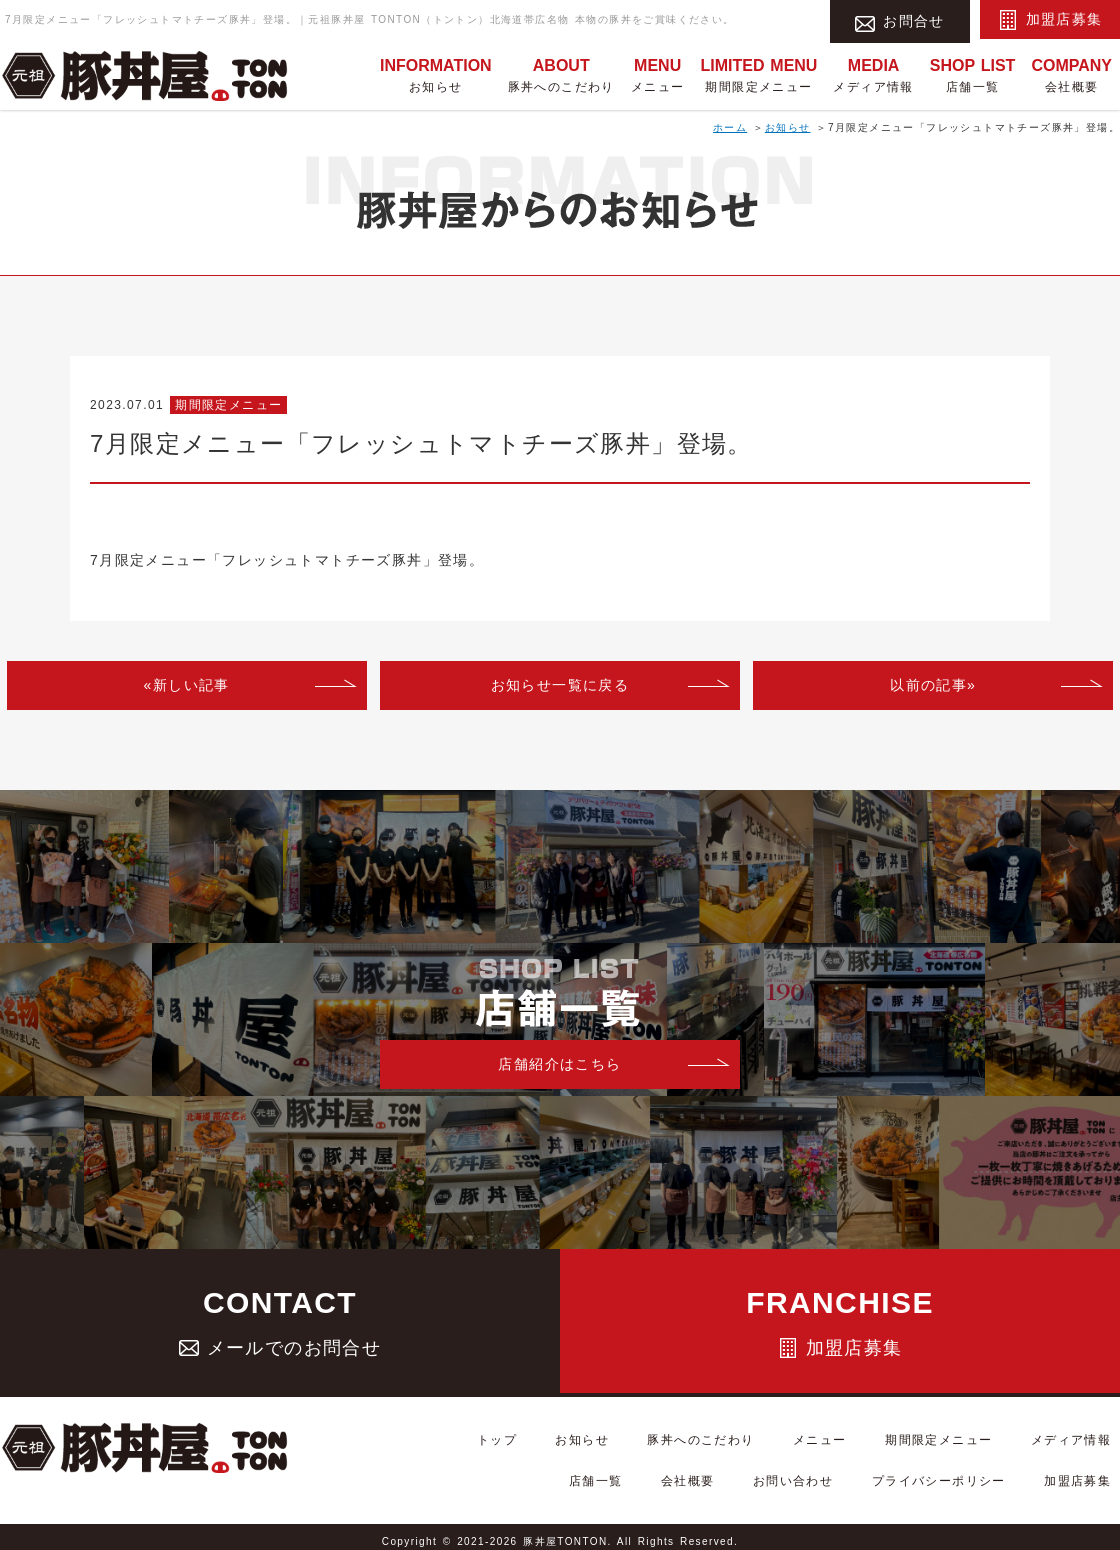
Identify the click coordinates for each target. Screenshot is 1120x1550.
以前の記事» (933, 685)
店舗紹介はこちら (559, 1064)
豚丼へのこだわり (561, 74)
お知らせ (436, 74)
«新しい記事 (187, 685)
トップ (520, 1451)
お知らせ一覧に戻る (560, 685)
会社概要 (1071, 74)
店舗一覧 (973, 74)
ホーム (730, 127)
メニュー (658, 74)
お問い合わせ (837, 1476)
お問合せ (900, 20)
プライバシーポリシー (965, 1476)
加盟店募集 (1050, 20)
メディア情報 (873, 74)
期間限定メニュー (758, 74)
